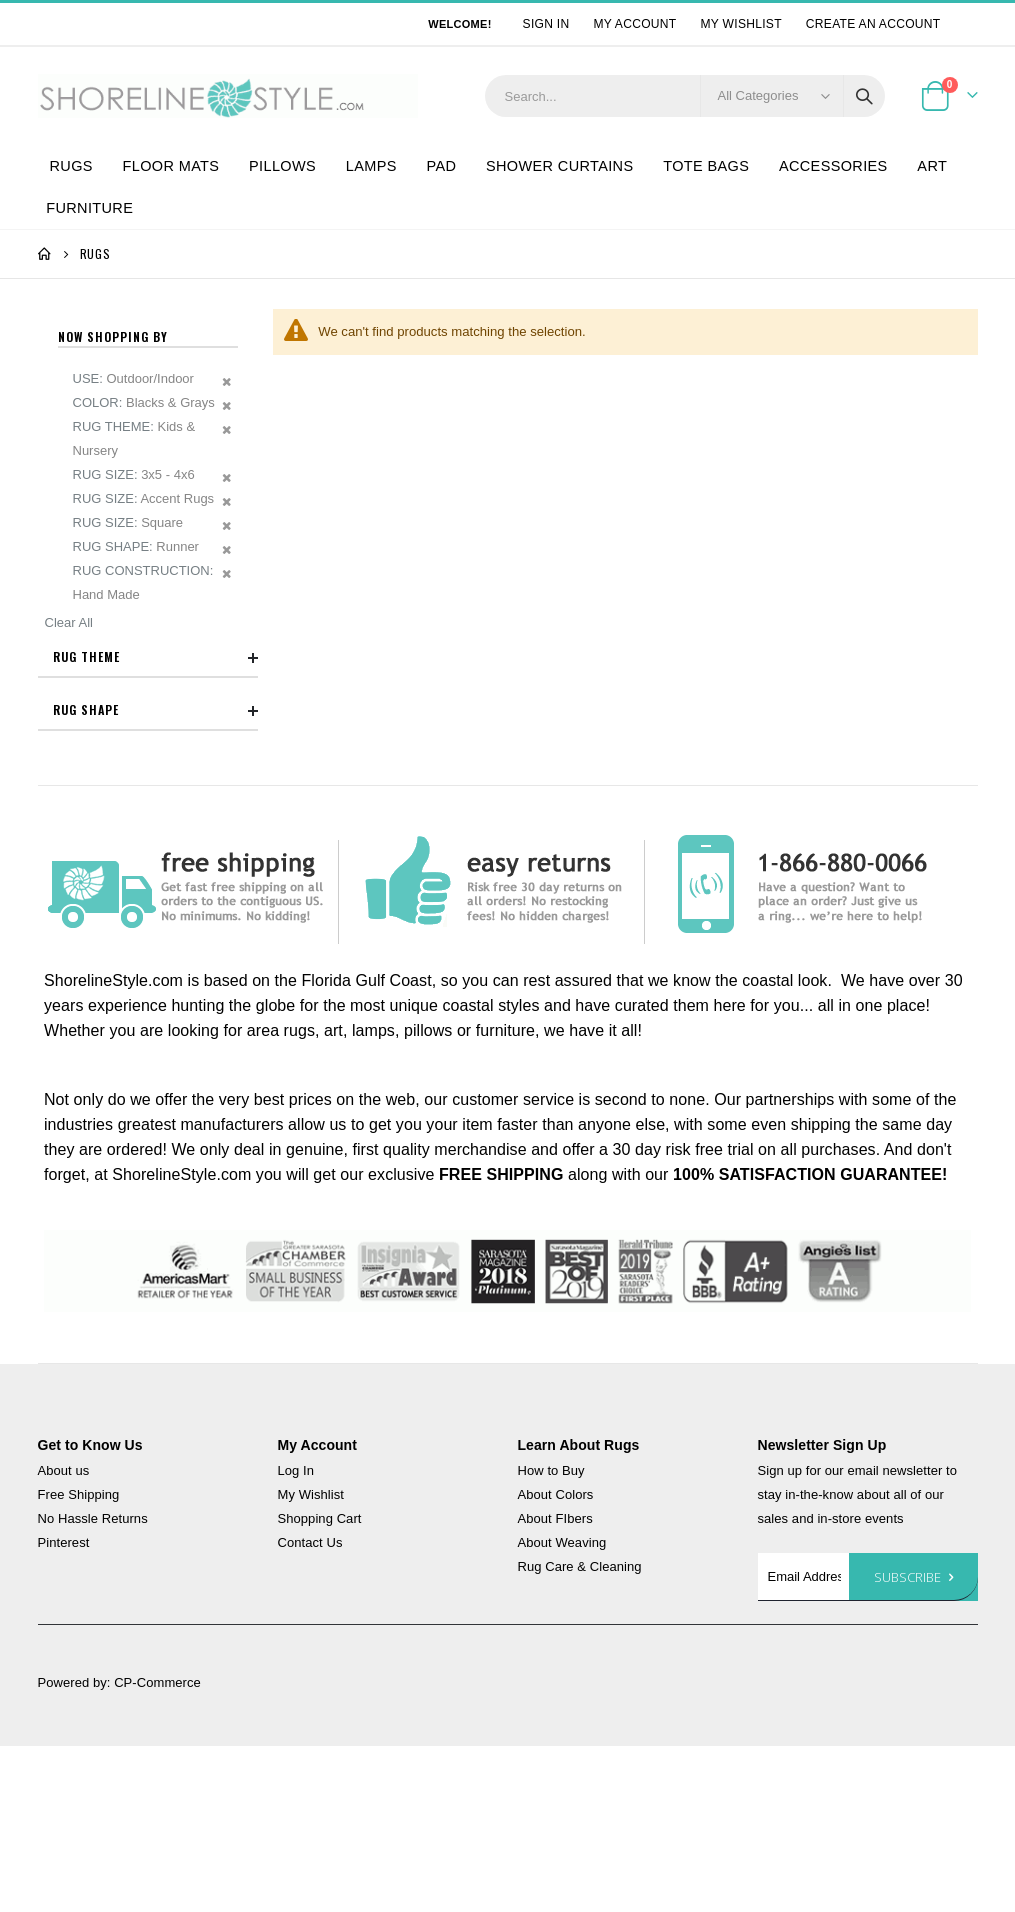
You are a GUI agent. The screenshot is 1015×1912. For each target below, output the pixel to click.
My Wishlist (741, 24)
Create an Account (873, 24)
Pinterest (64, 1542)
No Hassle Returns (93, 1518)
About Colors (556, 1494)
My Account (634, 24)
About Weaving (562, 1542)
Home (45, 254)
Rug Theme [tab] (155, 658)
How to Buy (551, 1470)
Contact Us (310, 1542)
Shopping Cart (320, 1518)
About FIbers (555, 1518)
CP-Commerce (157, 1682)
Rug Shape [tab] (155, 710)
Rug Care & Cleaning (580, 1566)
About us (64, 1470)
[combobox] (685, 96)
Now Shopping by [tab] (113, 337)
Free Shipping (79, 1494)
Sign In (546, 24)
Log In (296, 1470)
